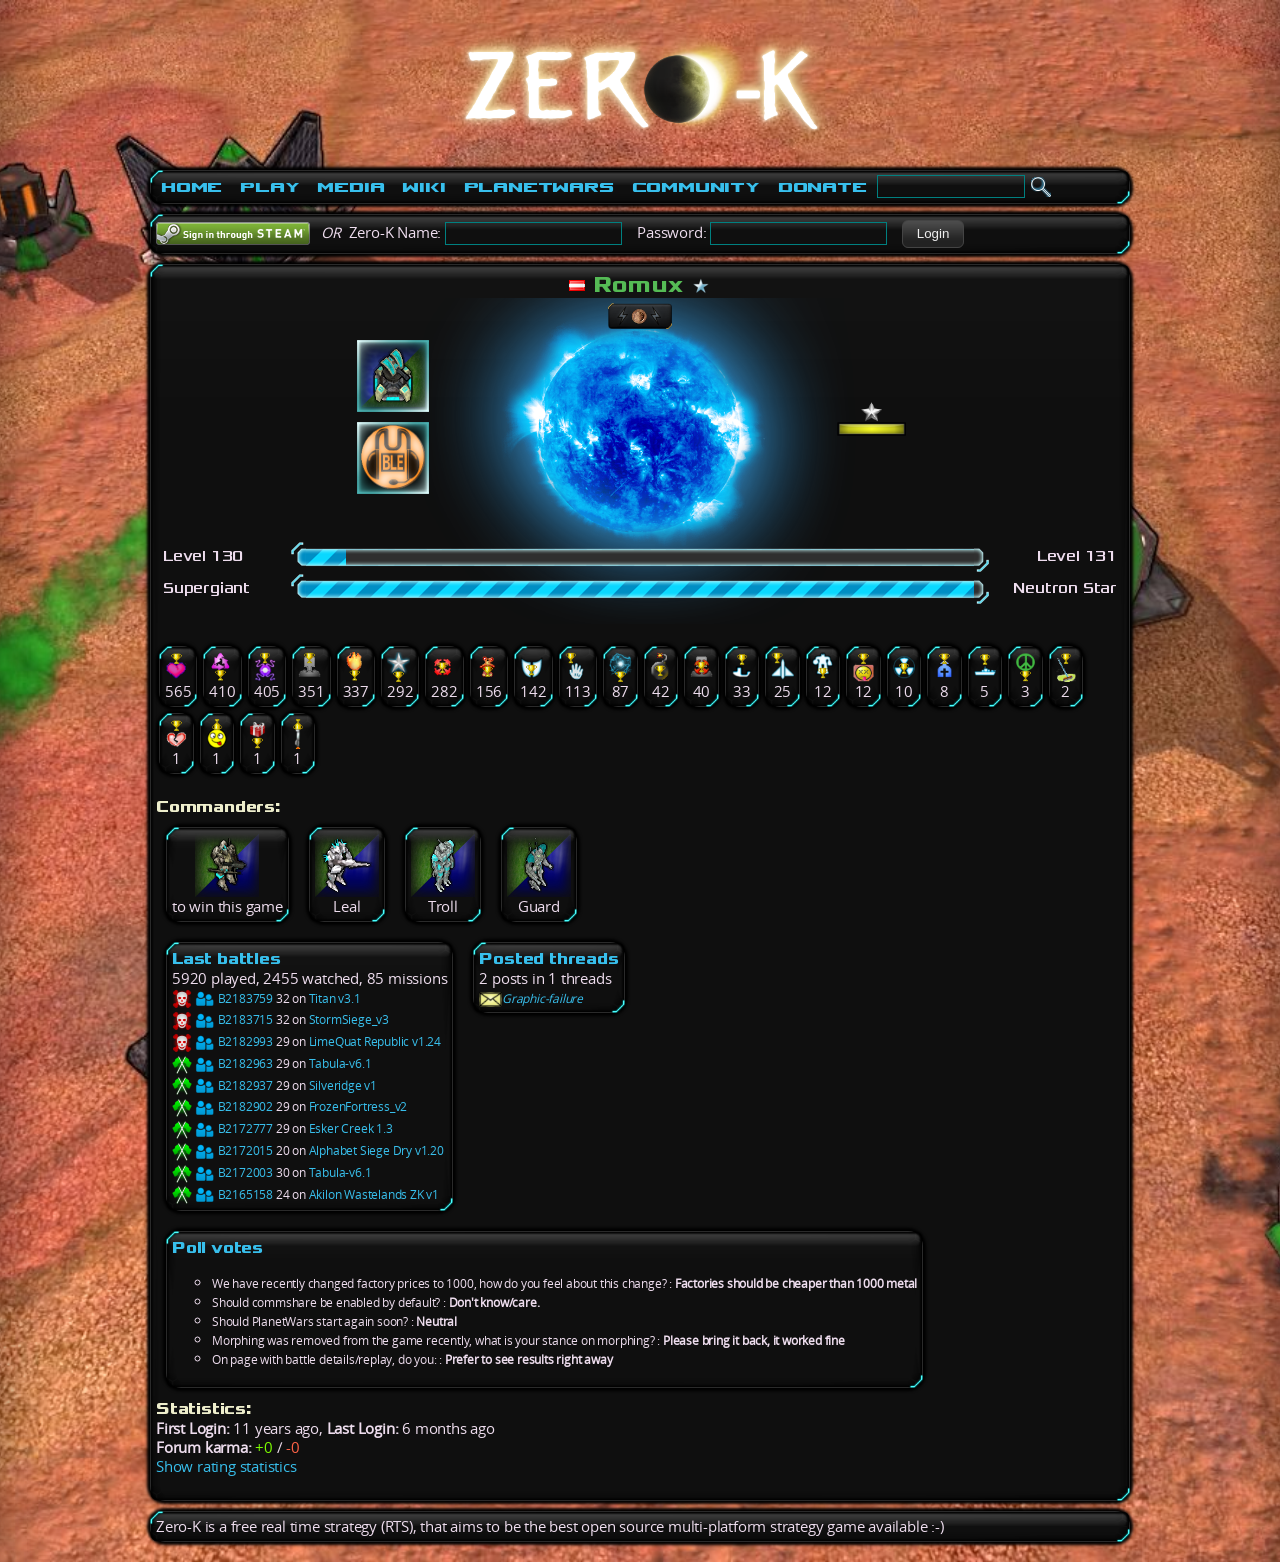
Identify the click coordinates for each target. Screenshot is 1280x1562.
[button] (932, 234)
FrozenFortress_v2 (358, 1106)
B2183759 (222, 998)
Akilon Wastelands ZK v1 (374, 1194)
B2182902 (222, 1106)
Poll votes (217, 1247)
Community (696, 187)
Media (350, 187)
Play (269, 187)
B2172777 (222, 1128)
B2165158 (222, 1194)
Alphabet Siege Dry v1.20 (376, 1150)
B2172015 (222, 1150)
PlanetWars (539, 187)
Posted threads (548, 958)
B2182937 (222, 1085)
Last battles (226, 958)
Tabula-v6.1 (340, 1063)
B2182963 (222, 1063)
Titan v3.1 (335, 998)
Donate (822, 187)
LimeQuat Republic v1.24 (375, 1041)
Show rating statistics (226, 1466)
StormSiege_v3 (349, 1019)
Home (191, 187)
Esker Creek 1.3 (351, 1128)
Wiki (423, 187)
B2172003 (222, 1172)
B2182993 (222, 1041)
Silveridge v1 (343, 1085)
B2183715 (222, 1019)
